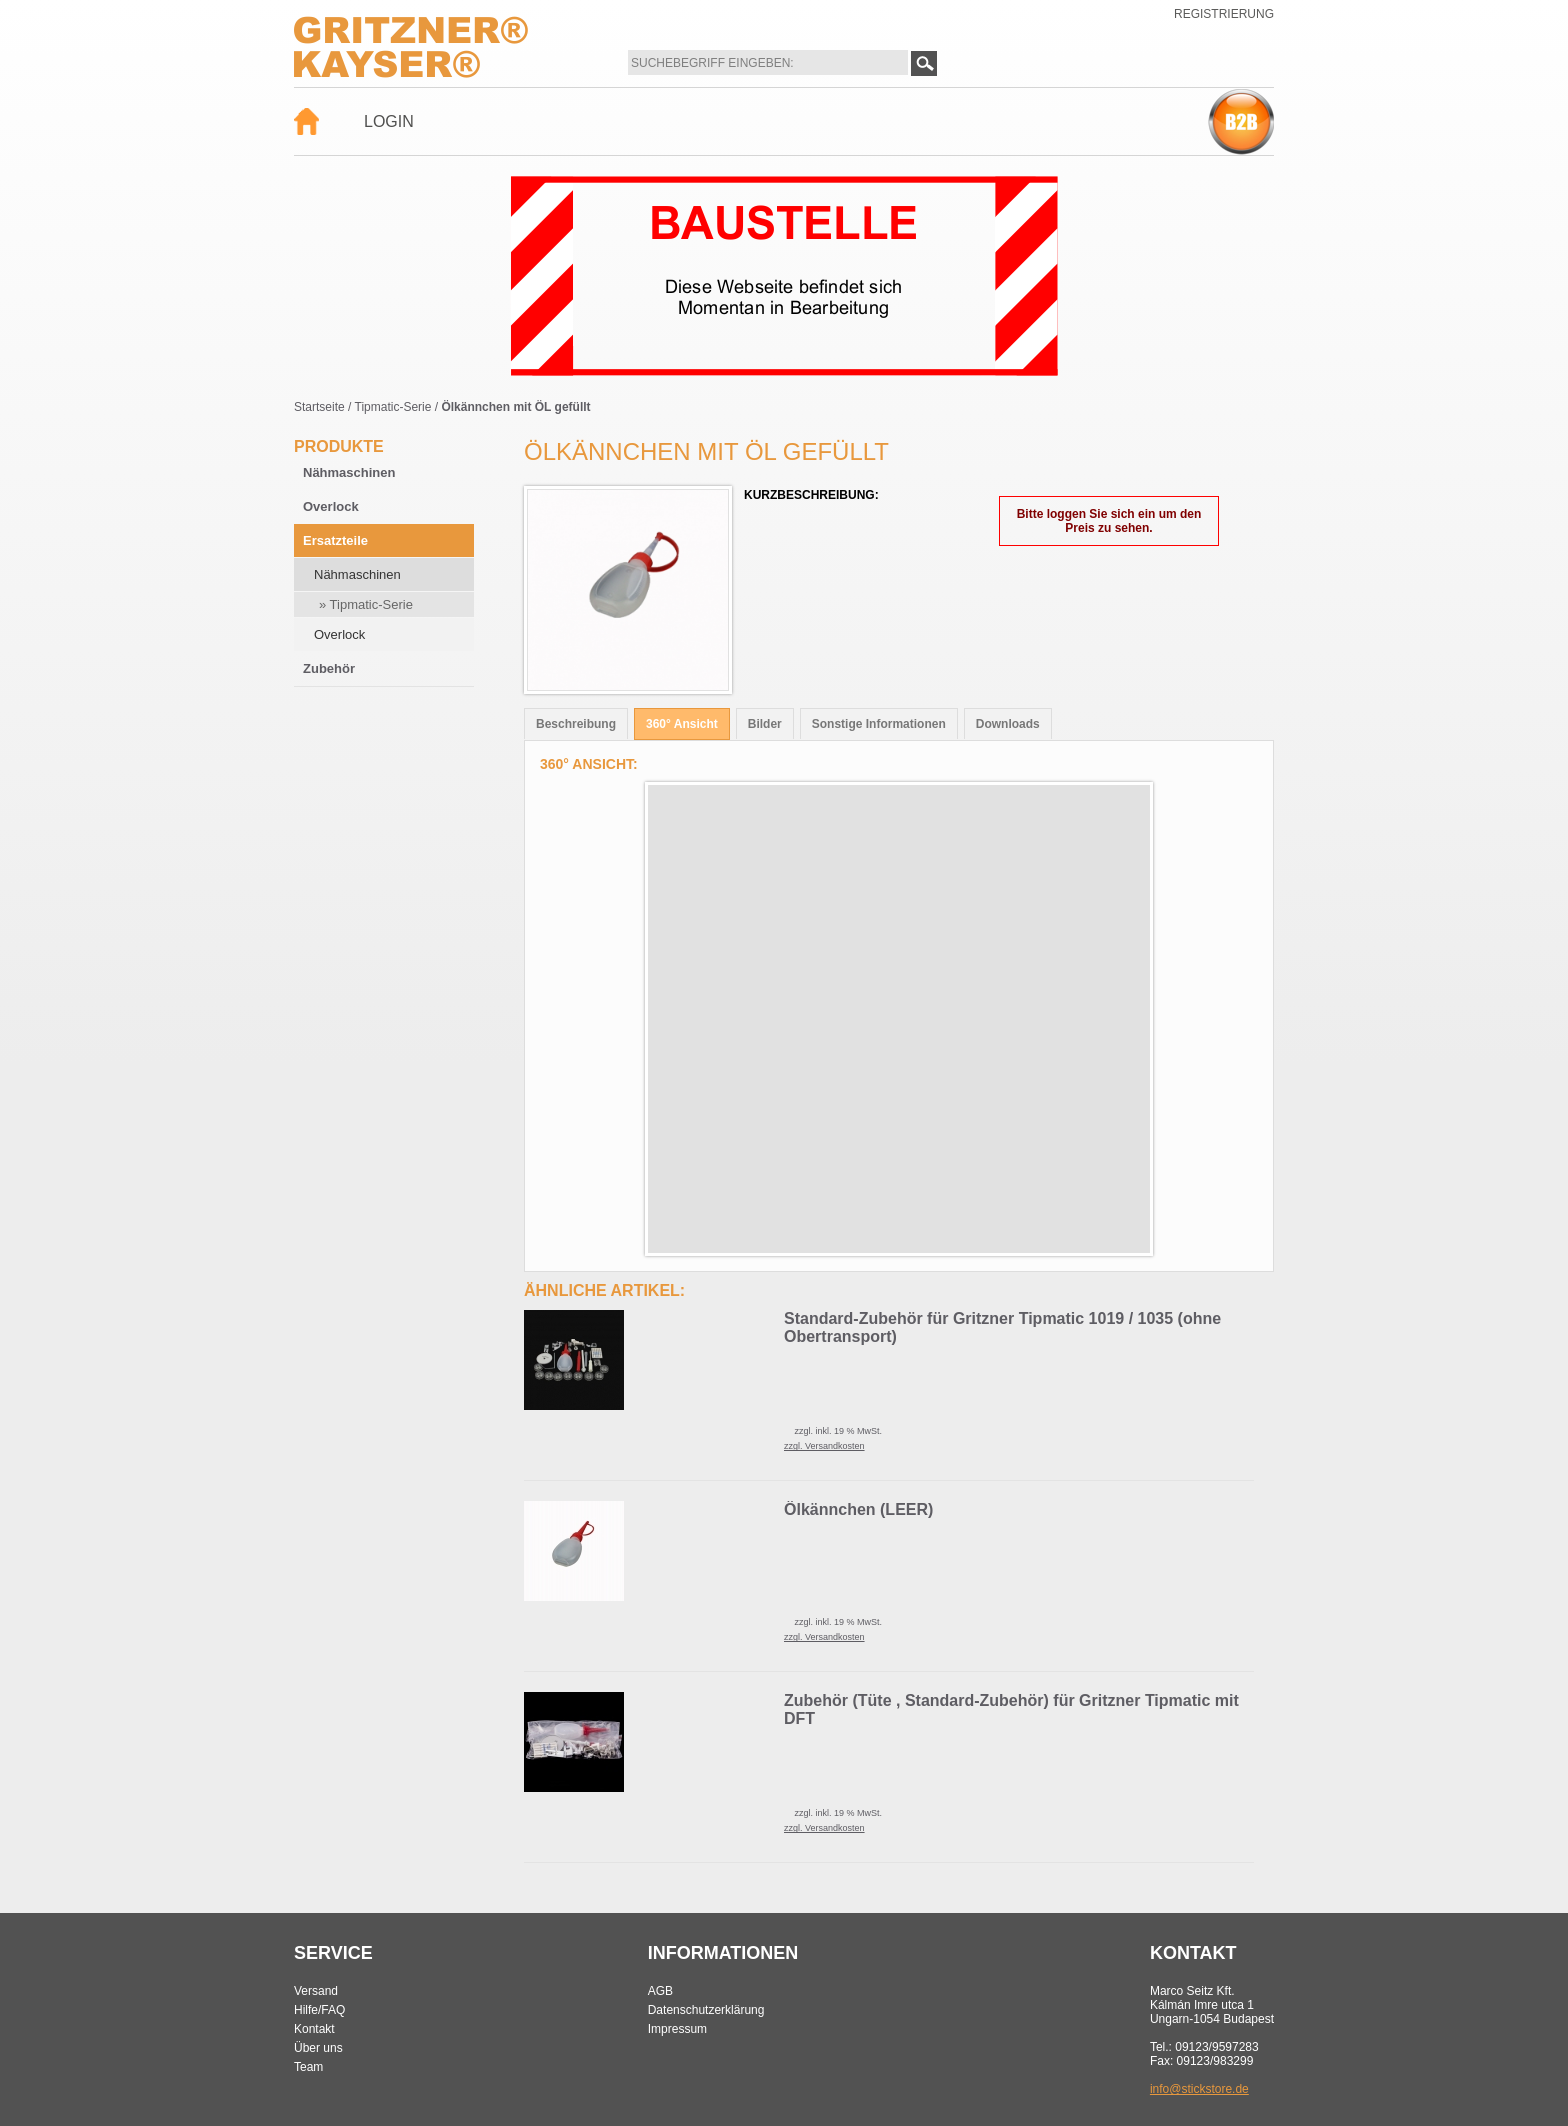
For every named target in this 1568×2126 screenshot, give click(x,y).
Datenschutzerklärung (706, 2010)
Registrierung (1224, 14)
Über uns (318, 2048)
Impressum (677, 2029)
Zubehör (329, 668)
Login (389, 121)
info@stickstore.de (1199, 2089)
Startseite (319, 407)
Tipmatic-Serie (393, 407)
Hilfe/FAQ (319, 2010)
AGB (660, 1991)
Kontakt (314, 2029)
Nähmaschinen (349, 472)
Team (308, 2067)
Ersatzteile (335, 540)
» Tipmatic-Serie (366, 604)
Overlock (331, 506)
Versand (316, 1991)
